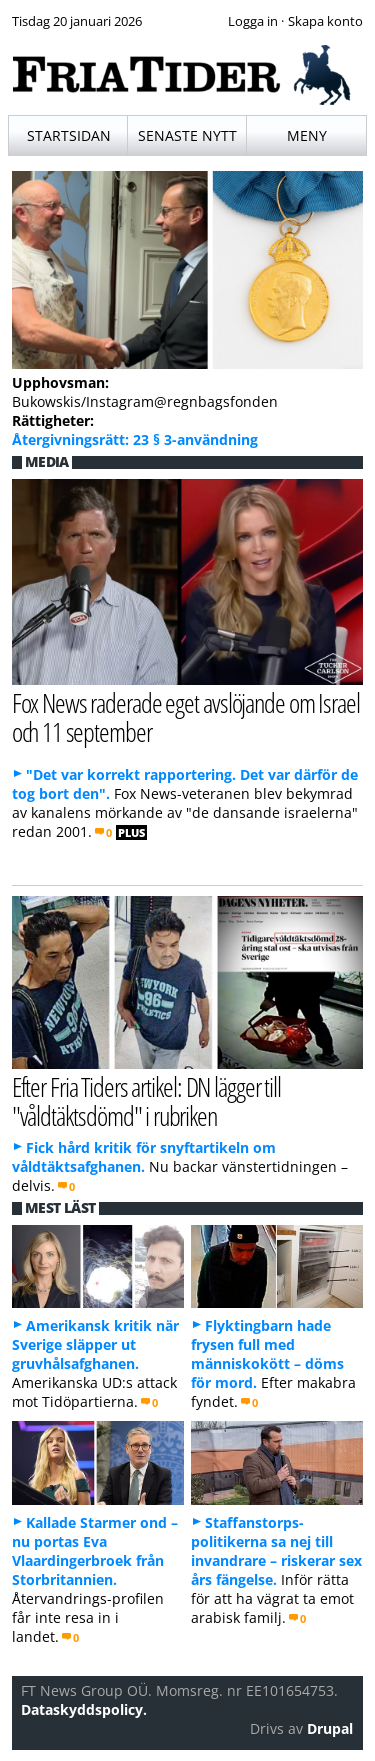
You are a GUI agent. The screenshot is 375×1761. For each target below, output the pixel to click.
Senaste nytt (187, 135)
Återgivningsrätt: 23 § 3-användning (135, 439)
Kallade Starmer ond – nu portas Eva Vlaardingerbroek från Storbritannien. (95, 1551)
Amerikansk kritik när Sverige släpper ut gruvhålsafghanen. (95, 1344)
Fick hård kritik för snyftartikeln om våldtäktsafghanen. (144, 1157)
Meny (307, 135)
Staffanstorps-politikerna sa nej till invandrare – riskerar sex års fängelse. (276, 1551)
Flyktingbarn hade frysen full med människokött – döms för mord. (267, 1354)
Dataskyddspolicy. (84, 1709)
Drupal (330, 1728)
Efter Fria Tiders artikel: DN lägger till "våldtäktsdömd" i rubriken (146, 1101)
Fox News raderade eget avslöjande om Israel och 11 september (186, 717)
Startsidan (69, 135)
